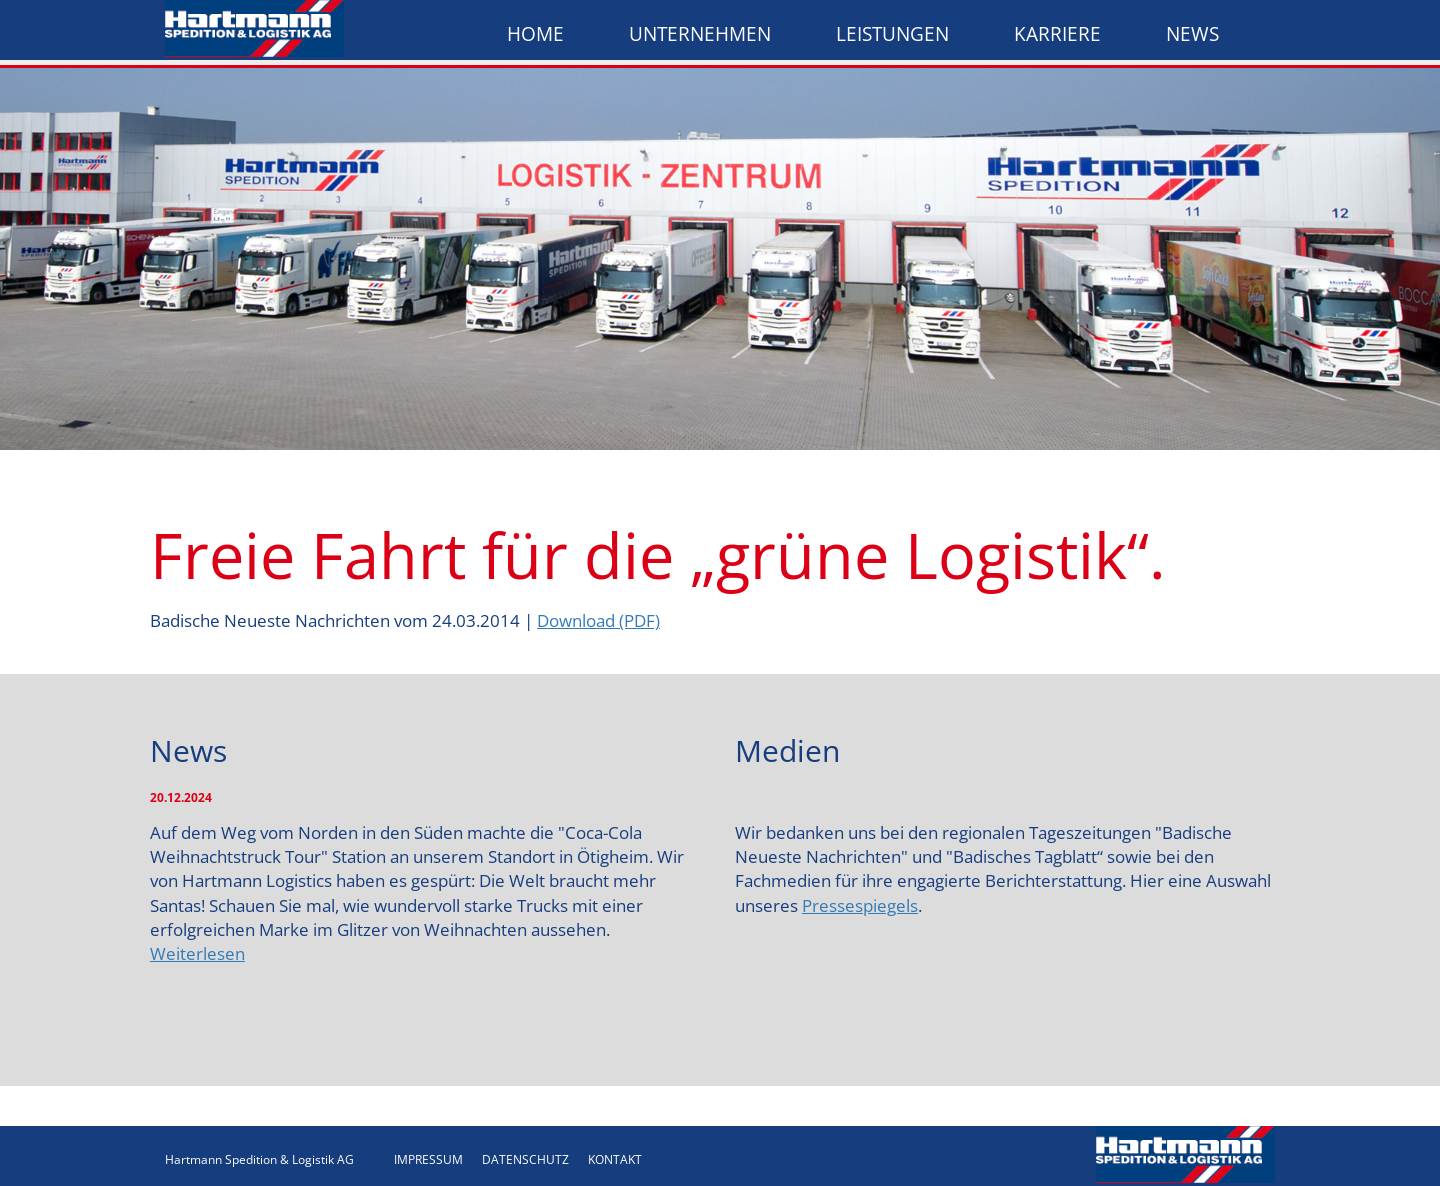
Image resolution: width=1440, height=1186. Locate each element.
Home (535, 34)
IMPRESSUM (428, 1159)
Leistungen (892, 34)
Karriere (1057, 34)
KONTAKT (615, 1159)
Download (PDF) (598, 620)
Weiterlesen (197, 953)
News (1192, 34)
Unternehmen (700, 34)
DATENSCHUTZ (525, 1159)
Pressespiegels (860, 905)
